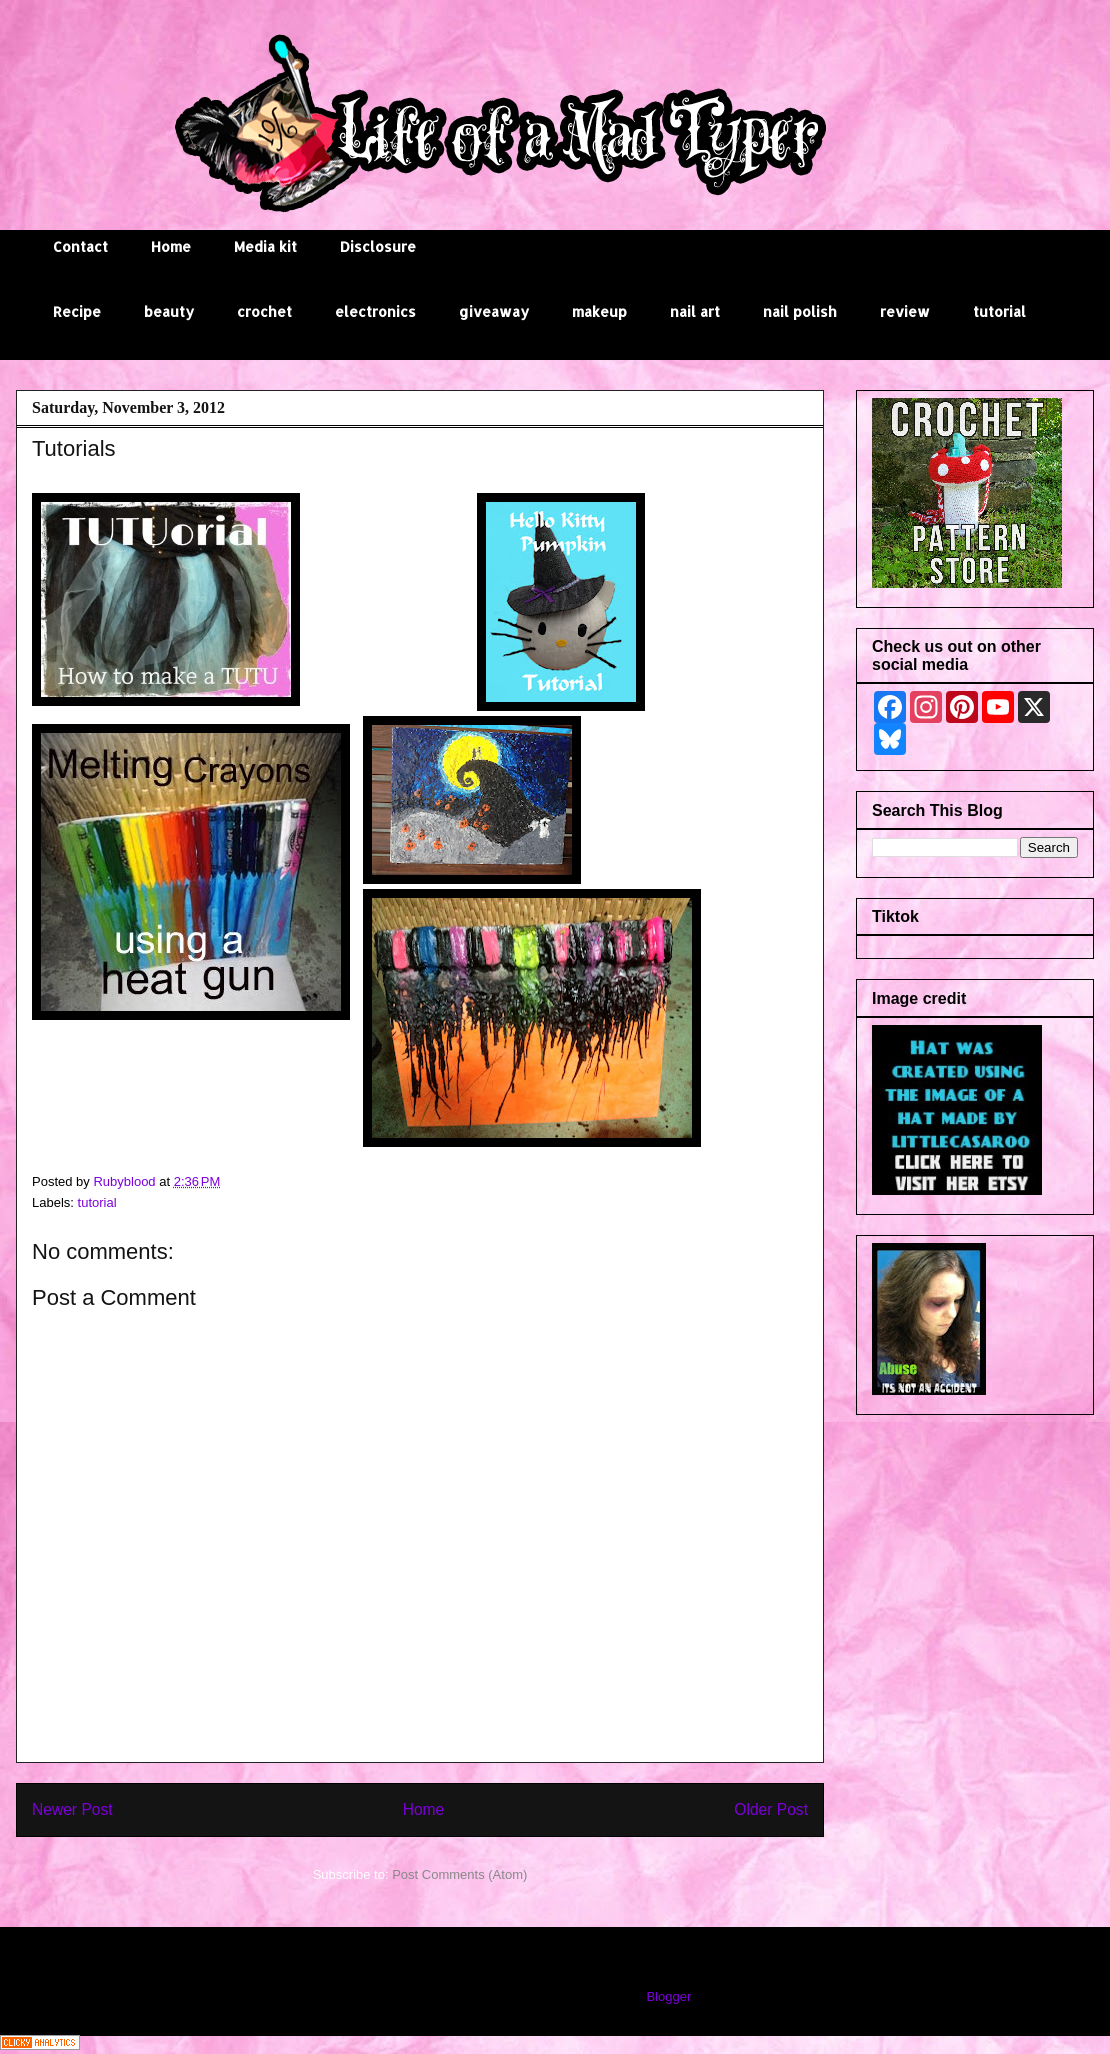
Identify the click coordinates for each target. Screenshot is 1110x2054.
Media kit (265, 246)
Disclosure (378, 246)
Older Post (771, 1809)
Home (171, 246)
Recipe (77, 311)
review (905, 311)
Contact (80, 246)
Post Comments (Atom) (459, 1874)
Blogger (668, 1996)
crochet (264, 311)
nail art (695, 311)
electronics (375, 311)
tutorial (999, 311)
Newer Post (72, 1809)
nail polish (800, 311)
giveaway (494, 311)
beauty (169, 311)
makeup (599, 311)
